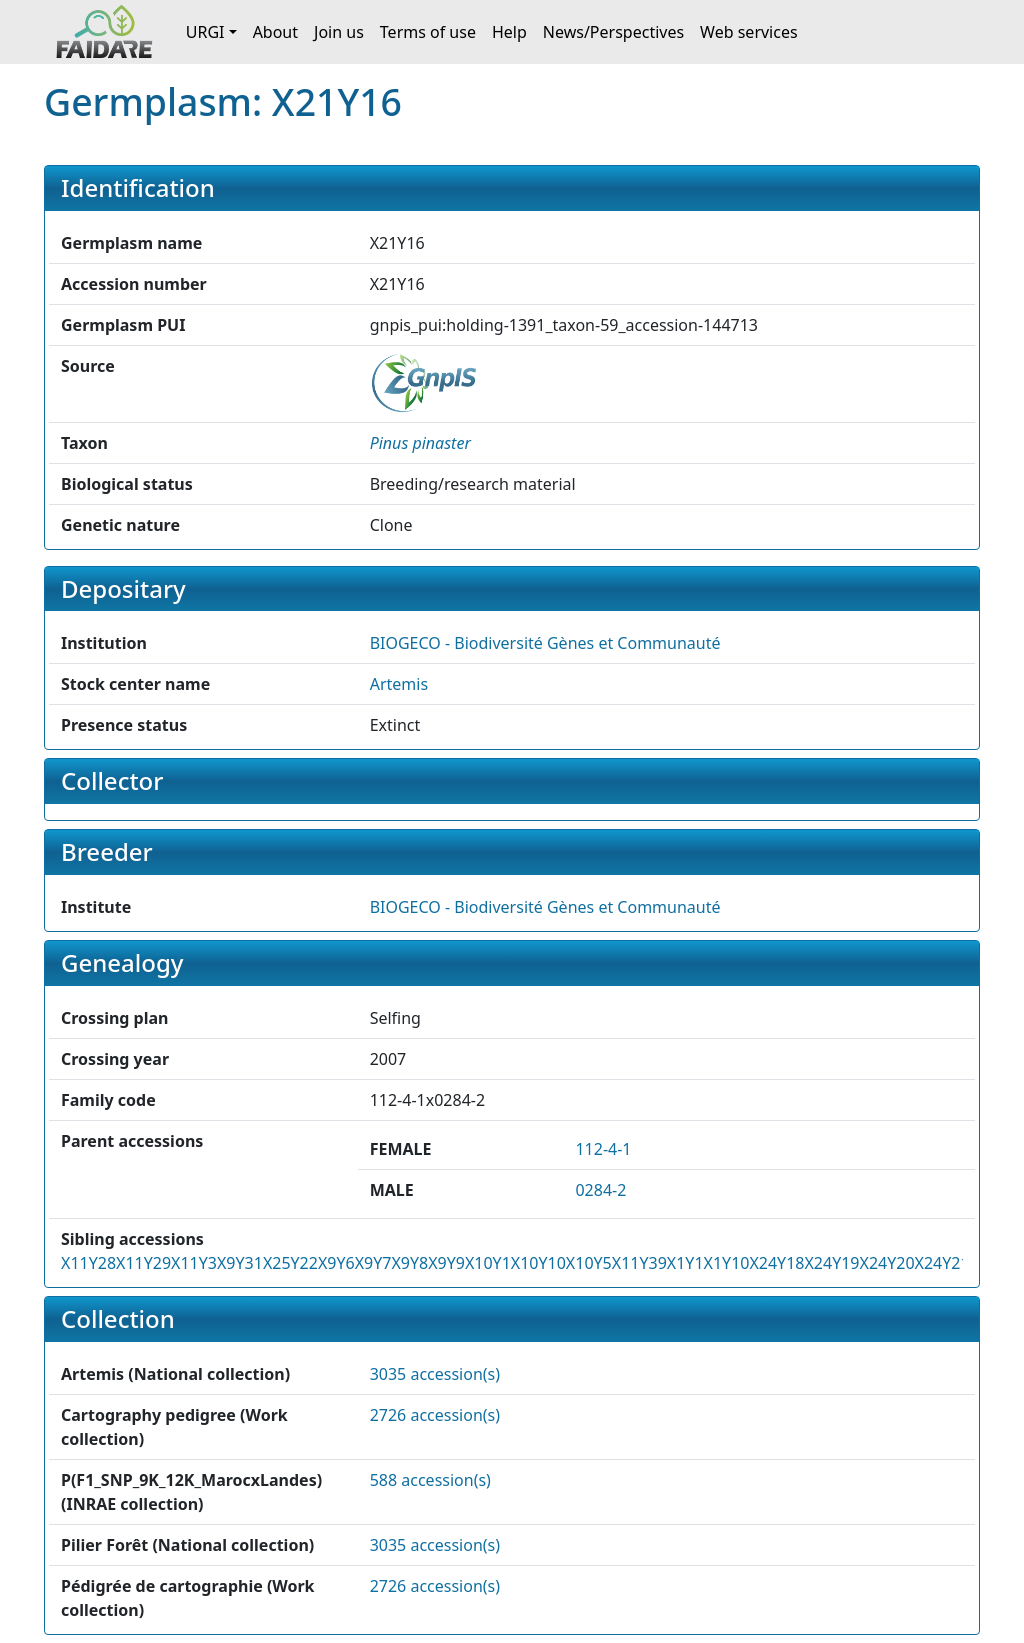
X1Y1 (685, 1263)
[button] (420, 443)
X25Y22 (290, 1263)
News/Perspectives (613, 32)
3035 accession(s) (435, 1374)
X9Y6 (336, 1263)
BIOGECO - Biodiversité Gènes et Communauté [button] (545, 643)
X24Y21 (942, 1263)
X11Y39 (639, 1263)
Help (509, 32)
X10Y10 (538, 1263)
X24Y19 (831, 1263)
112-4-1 (603, 1149)
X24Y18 (776, 1263)
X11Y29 (143, 1263)
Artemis (399, 684)
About (275, 32)
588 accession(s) (430, 1480)
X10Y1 (488, 1263)
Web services (749, 32)
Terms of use (428, 32)
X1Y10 (727, 1263)
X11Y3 (194, 1263)
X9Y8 (409, 1263)
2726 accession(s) (435, 1415)
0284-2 (600, 1190)
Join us (339, 32)
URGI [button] (205, 32)
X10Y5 (589, 1263)
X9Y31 (240, 1263)
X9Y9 (446, 1263)
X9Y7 (373, 1263)
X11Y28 (88, 1263)
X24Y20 (887, 1263)
